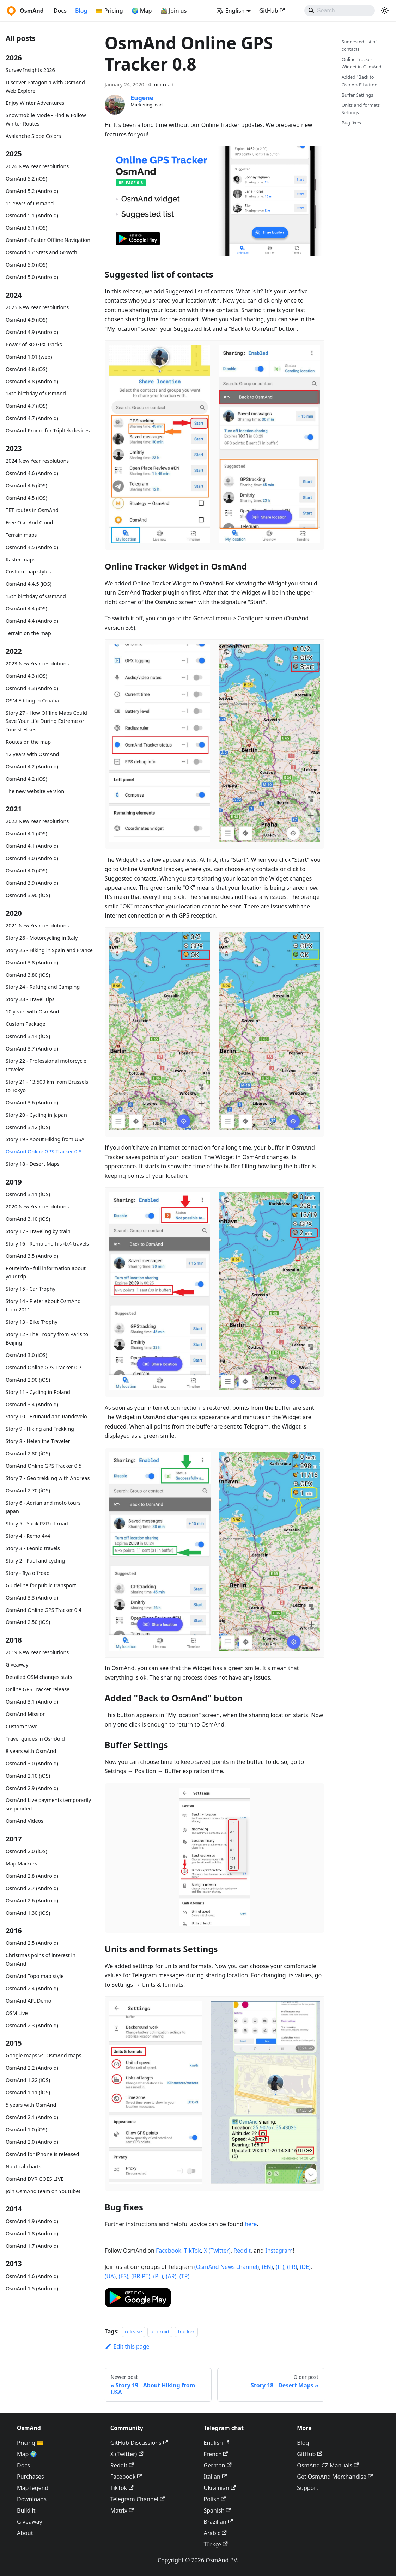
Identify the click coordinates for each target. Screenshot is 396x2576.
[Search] (339, 10)
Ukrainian (220, 2488)
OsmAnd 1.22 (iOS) (28, 2080)
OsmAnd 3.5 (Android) (32, 1256)
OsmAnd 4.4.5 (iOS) (28, 583)
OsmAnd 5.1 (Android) (32, 215)
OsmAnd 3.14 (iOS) (28, 1036)
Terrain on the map (28, 633)
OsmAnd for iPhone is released (42, 2154)
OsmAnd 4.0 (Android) (32, 858)
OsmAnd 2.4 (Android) (32, 1988)
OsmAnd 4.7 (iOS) (26, 405)
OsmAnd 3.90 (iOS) (28, 895)
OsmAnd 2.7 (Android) (32, 1888)
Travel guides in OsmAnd (35, 1738)
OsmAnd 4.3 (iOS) (26, 675)
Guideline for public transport (41, 1585)
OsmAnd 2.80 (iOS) (28, 1453)
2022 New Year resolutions (37, 821)
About (25, 2533)
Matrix (122, 2510)
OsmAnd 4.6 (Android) (32, 473)
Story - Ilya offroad (28, 1573)
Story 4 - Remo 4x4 (28, 1536)
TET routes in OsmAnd (32, 510)
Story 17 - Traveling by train (38, 1231)
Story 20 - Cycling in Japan (36, 1115)
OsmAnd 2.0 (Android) (32, 2141)
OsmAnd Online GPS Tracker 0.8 (43, 1151)
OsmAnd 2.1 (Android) (32, 2117)
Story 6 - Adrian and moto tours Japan (43, 1507)
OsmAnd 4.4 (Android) (32, 620)
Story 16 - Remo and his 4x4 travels (47, 1243)
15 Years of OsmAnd (30, 203)
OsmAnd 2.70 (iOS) (28, 1490)
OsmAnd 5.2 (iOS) (26, 178)
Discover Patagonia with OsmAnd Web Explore (45, 86)
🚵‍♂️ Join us (173, 10)
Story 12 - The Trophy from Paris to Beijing (47, 1338)
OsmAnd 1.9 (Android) (32, 2221)
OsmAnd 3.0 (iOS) (26, 1355)
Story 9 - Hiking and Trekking (40, 1428)
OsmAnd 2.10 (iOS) (28, 1775)
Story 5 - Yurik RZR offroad (37, 1523)
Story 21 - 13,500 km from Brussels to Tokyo (47, 1086)
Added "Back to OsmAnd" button (359, 80)
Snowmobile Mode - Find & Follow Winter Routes (46, 119)
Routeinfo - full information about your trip (46, 1272)
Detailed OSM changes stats (39, 1677)
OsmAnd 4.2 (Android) (32, 766)
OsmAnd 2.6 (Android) (32, 1900)
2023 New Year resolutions (37, 663)
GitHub (272, 10)
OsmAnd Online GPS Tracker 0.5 (43, 1465)
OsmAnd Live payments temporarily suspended (48, 1804)
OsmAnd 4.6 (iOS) (26, 485)
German (218, 2465)
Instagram (279, 2250)
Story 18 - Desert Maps (33, 1164)
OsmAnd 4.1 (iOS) (26, 833)
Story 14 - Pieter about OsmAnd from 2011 (43, 1305)
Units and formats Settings (361, 109)
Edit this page (127, 2346)
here (251, 2224)
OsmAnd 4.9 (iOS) (26, 319)
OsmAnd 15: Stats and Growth (41, 252)
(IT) (280, 2267)
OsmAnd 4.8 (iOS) (26, 369)
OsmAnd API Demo (28, 2000)
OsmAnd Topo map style (35, 1976)
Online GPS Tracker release (37, 1689)
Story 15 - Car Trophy (30, 1288)
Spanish (217, 2510)
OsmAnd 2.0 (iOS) (26, 1851)
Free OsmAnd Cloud (29, 522)
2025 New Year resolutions (37, 307)
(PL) (158, 2276)
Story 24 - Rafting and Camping (43, 986)
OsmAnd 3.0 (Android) (32, 1763)
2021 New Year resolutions (37, 925)
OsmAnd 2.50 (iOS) (28, 1622)
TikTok (192, 2250)
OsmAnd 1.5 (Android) (32, 2288)
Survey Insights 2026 (30, 70)
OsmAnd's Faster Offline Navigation (48, 240)
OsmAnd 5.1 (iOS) (26, 227)
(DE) (305, 2267)
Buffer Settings (357, 95)
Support (307, 2488)
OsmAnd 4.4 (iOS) (26, 608)
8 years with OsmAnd (31, 1751)
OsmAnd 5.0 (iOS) (26, 264)
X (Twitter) (217, 2250)
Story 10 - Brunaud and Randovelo (46, 1416)
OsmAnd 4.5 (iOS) (26, 497)
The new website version (35, 791)
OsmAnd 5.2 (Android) (32, 191)
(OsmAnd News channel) (226, 2267)
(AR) (171, 2276)
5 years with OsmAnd (31, 2104)
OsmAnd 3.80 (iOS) (28, 975)
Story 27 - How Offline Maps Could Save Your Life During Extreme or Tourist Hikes (46, 721)
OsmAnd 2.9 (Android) (32, 1788)
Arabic (215, 2533)
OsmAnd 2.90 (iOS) (28, 1379)
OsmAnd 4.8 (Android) (32, 381)
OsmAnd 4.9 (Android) (32, 332)
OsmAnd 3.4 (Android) (32, 1404)
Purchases (30, 2476)
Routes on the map (28, 741)
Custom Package (25, 1024)
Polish (215, 2499)
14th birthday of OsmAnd (36, 393)
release (133, 2331)
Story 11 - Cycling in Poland (38, 1392)
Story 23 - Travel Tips (30, 999)
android (160, 2331)
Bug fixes (351, 123)
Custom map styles (28, 571)
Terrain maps (21, 534)
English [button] (231, 10)
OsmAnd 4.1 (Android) (32, 845)
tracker (186, 2331)
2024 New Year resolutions (37, 460)
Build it (26, 2510)
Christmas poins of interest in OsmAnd (40, 1959)
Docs (60, 10)
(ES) (123, 2276)
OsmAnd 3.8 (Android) (32, 962)
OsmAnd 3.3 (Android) (32, 1597)
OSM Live (17, 2013)
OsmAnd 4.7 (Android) (32, 418)
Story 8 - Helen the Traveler (38, 1441)
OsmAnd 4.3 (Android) (32, 688)
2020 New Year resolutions (37, 1206)
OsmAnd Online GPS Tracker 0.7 (43, 1367)
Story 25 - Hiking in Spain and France (49, 950)
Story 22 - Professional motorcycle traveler (46, 1065)
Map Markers (21, 1863)
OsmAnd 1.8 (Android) (32, 2233)
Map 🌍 (27, 2454)
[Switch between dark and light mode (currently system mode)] (384, 10)
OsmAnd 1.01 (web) (29, 356)
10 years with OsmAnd (32, 1011)
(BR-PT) (140, 2276)
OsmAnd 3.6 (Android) (32, 1102)
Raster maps (20, 559)
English (217, 2443)
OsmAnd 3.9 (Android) (32, 882)
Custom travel (22, 1726)
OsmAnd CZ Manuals (328, 2465)
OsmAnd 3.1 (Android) (32, 1701)
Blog (81, 10)
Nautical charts (23, 2166)
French (216, 2454)
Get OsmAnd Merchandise (335, 2476)
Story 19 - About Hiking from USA (45, 1139)
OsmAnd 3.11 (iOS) (28, 1194)
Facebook (168, 2250)
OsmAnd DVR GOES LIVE (34, 2178)
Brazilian (218, 2522)
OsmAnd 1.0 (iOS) (26, 2129)
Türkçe (216, 2544)
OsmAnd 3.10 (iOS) (28, 1219)
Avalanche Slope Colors (33, 136)
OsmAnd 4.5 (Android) (32, 547)
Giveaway (17, 1664)
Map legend (32, 2488)
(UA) (110, 2276)
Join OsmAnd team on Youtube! (43, 2191)
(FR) (292, 2267)
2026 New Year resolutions (37, 166)
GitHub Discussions (139, 2443)
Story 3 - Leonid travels (33, 1548)
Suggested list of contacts (359, 45)
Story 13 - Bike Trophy (31, 1322)
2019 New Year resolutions (37, 1652)
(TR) (184, 2276)
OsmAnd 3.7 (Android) (32, 1048)
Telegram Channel (137, 2499)
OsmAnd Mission (26, 1714)
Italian (215, 2476)
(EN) (267, 2267)
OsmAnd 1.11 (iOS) (28, 2092)
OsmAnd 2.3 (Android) (32, 2025)
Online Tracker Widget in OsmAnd (362, 63)
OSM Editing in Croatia (32, 700)
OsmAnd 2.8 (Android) (32, 1875)
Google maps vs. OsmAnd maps (43, 2055)
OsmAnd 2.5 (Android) (32, 1942)
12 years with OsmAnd (32, 754)
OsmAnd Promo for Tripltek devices (48, 430)
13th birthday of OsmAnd (36, 596)
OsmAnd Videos (24, 1820)
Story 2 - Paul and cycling (35, 1560)
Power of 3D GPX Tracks (34, 344)
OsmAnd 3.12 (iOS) (28, 1127)
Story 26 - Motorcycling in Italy (42, 937)
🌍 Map (142, 10)
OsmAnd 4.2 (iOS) (26, 778)
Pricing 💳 (30, 2443)
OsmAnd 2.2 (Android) (32, 2067)
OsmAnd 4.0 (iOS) (26, 870)
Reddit (242, 2250)
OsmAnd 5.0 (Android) (32, 277)
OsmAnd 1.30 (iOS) (28, 1913)
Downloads (32, 2499)
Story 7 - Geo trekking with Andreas (48, 1478)
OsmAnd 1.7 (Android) (32, 2245)
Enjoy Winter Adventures (35, 102)
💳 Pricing (109, 10)
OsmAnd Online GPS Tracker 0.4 (43, 1610)
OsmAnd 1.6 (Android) (32, 2276)
